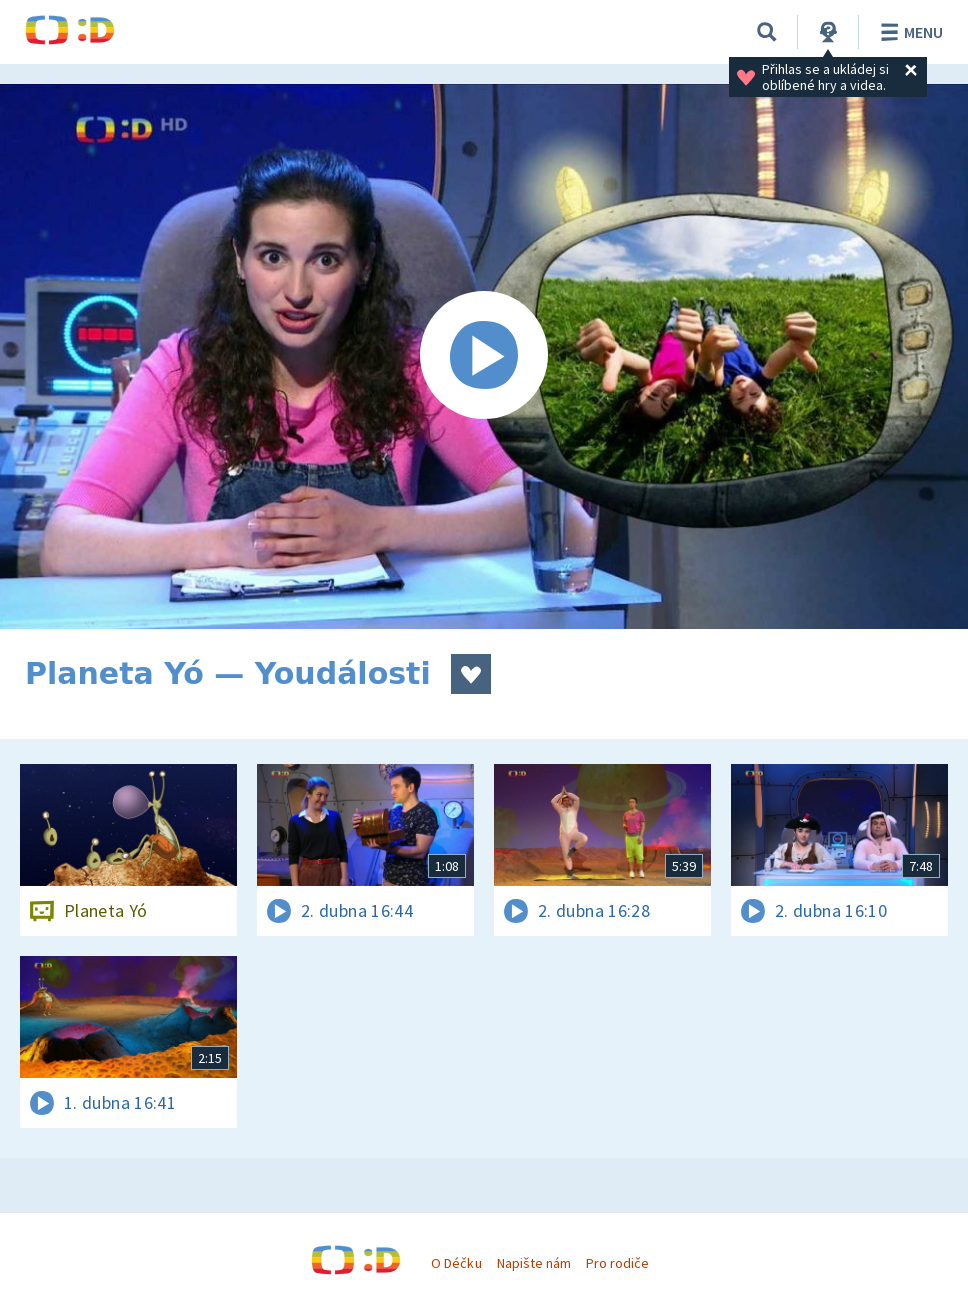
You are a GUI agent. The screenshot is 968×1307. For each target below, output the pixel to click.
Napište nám (534, 1263)
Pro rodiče (617, 1263)
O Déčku (456, 1263)
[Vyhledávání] (767, 32)
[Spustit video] (484, 356)
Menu (908, 32)
